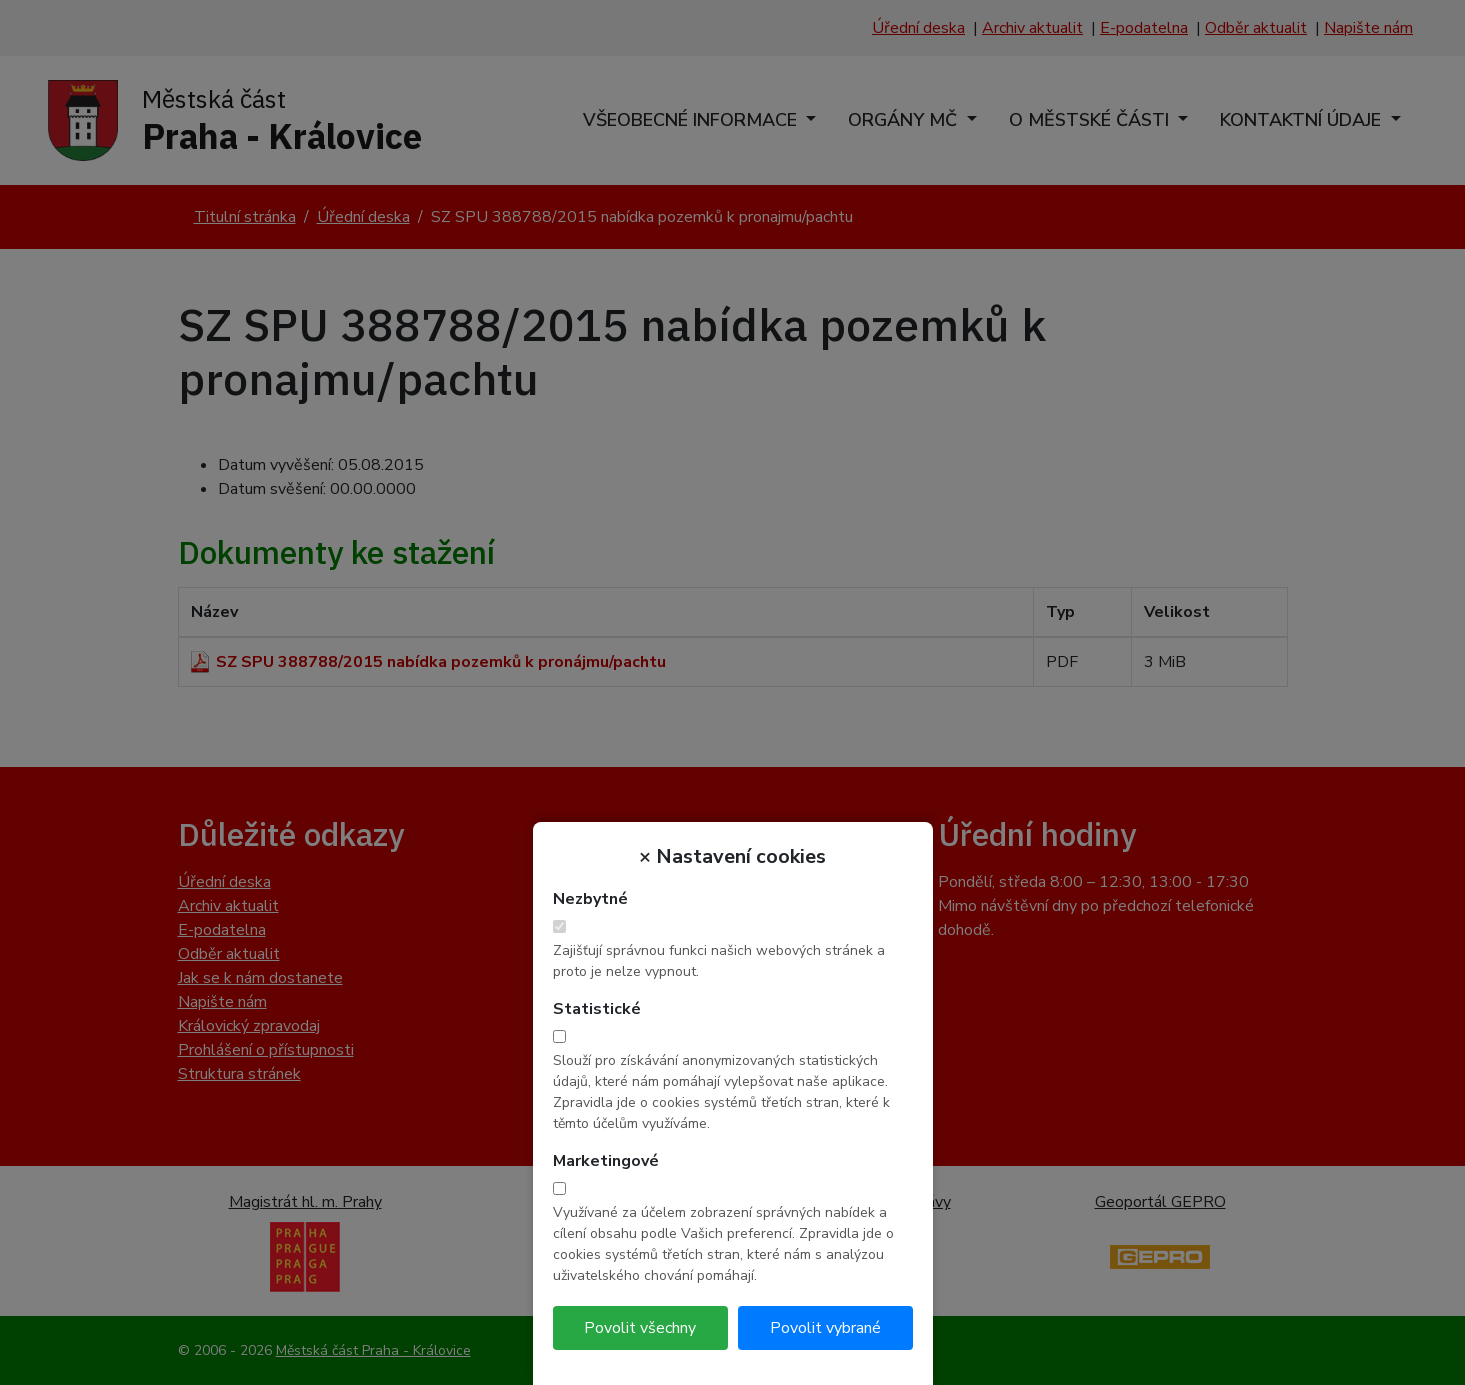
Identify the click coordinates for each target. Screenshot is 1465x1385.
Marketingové (606, 1161)
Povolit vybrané (825, 1328)
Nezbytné (590, 899)
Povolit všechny (640, 1328)
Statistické (597, 1009)
